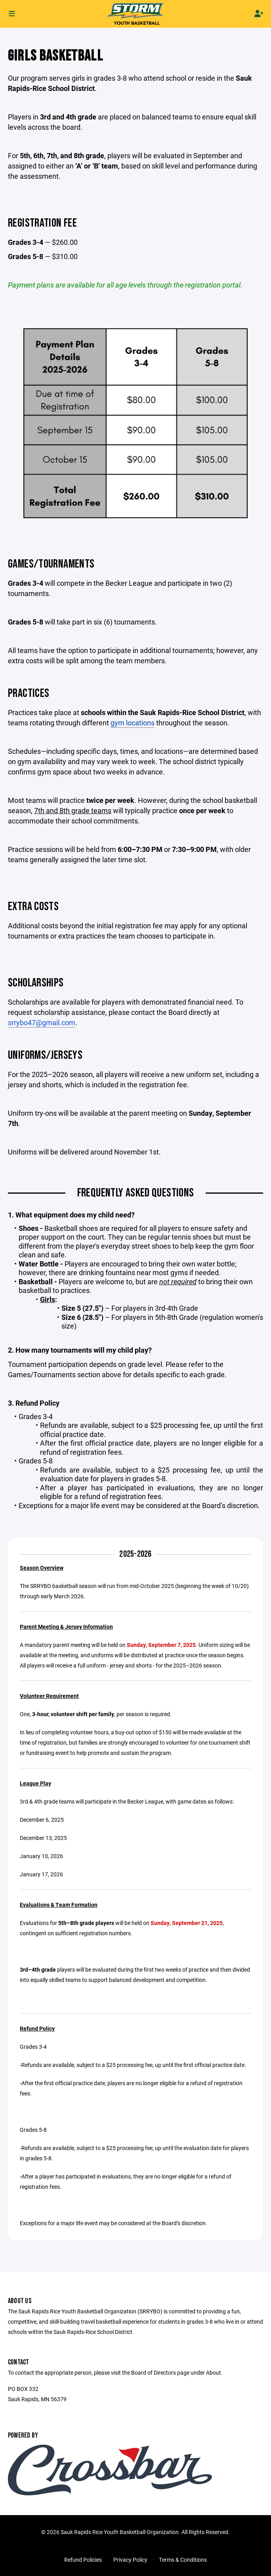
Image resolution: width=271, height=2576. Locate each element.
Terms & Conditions (183, 2559)
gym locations (133, 722)
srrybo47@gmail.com (41, 1022)
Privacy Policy (130, 2559)
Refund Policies (83, 2559)
